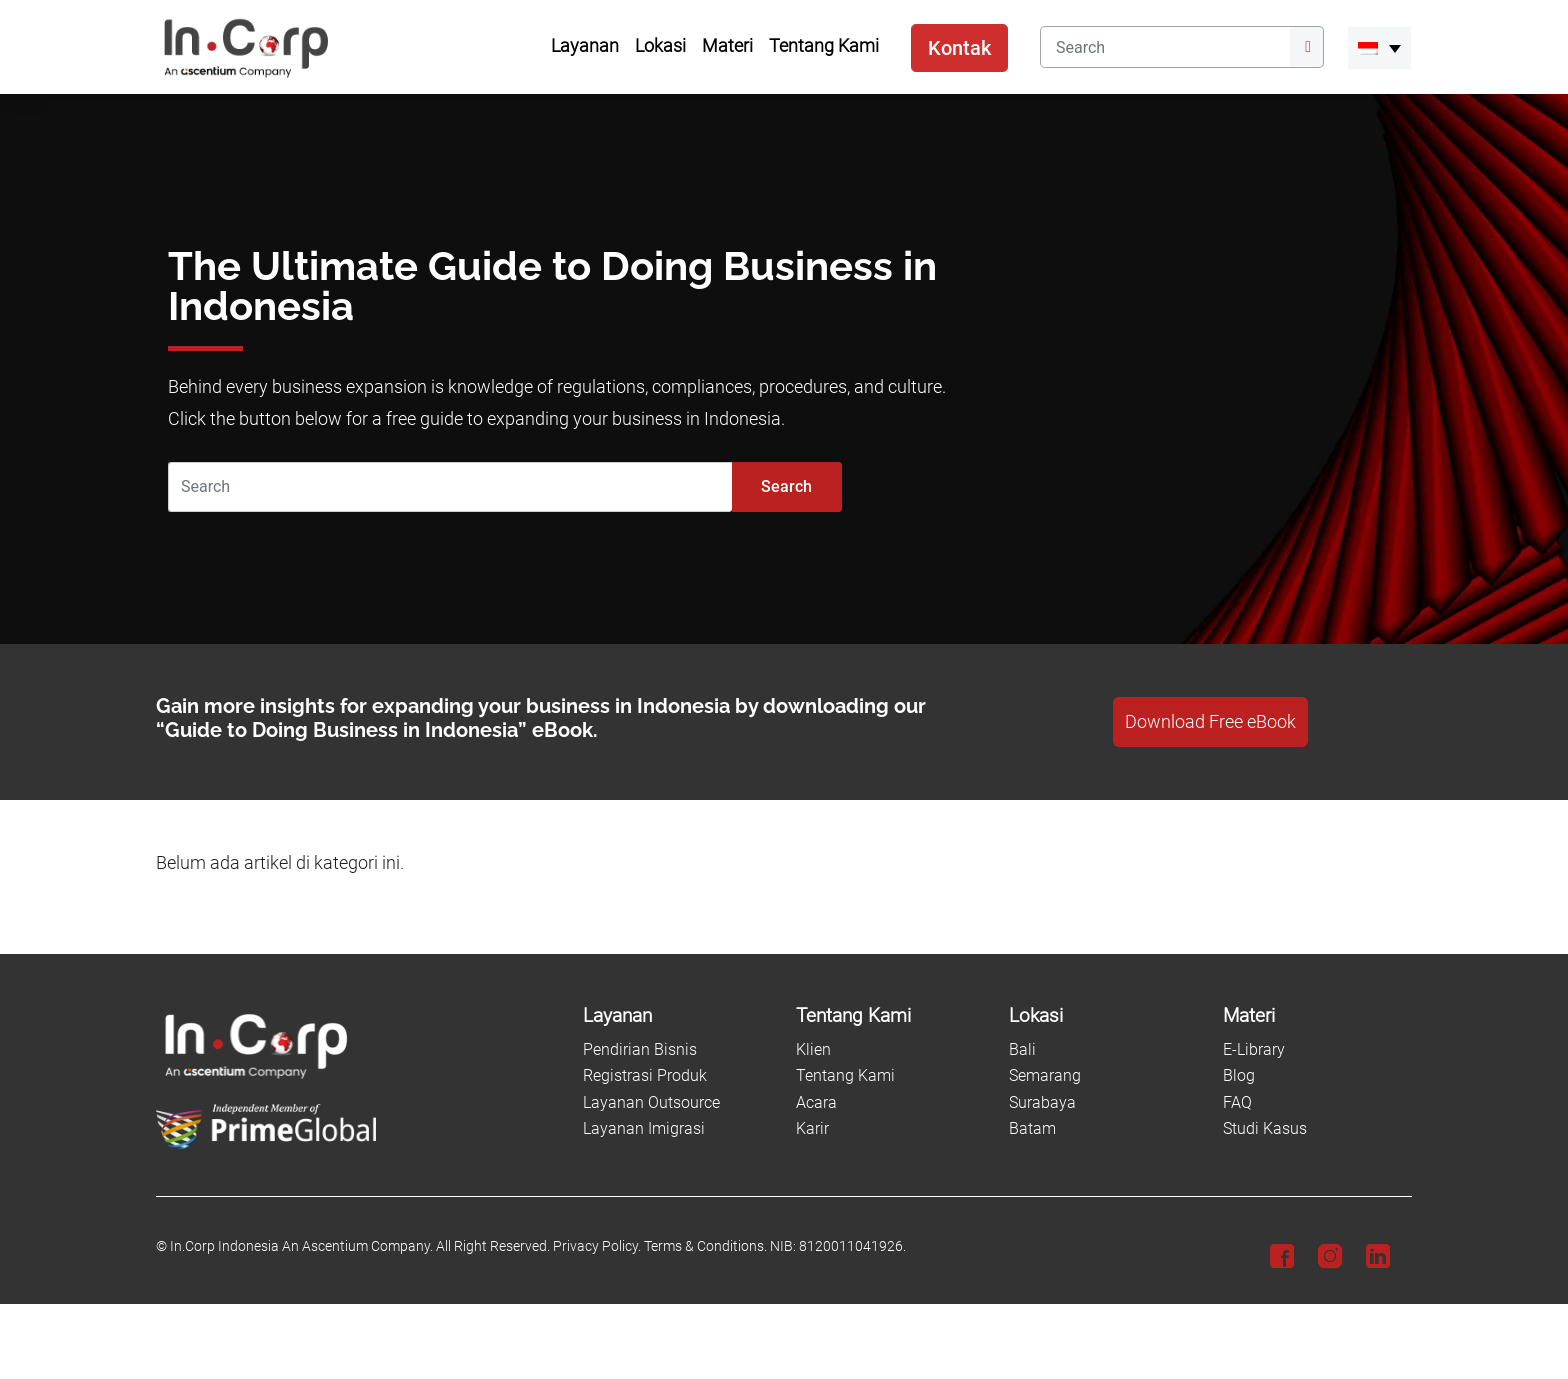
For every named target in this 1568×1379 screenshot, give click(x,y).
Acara (816, 1102)
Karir (812, 1128)
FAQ (1237, 1102)
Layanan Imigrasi (644, 1128)
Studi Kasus (1265, 1128)
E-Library (1254, 1049)
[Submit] (1307, 47)
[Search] (1165, 47)
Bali (1022, 1049)
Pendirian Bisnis (640, 1049)
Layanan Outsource (651, 1102)
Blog (1239, 1075)
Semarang (1045, 1075)
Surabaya (1042, 1102)
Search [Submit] (786, 486)
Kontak (959, 48)
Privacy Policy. (597, 1246)
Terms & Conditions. (705, 1246)
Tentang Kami (845, 1075)
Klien (813, 1049)
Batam (1032, 1128)
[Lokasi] (1103, 1016)
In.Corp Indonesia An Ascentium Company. (301, 1246)
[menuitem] (1379, 48)
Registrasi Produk (645, 1075)
